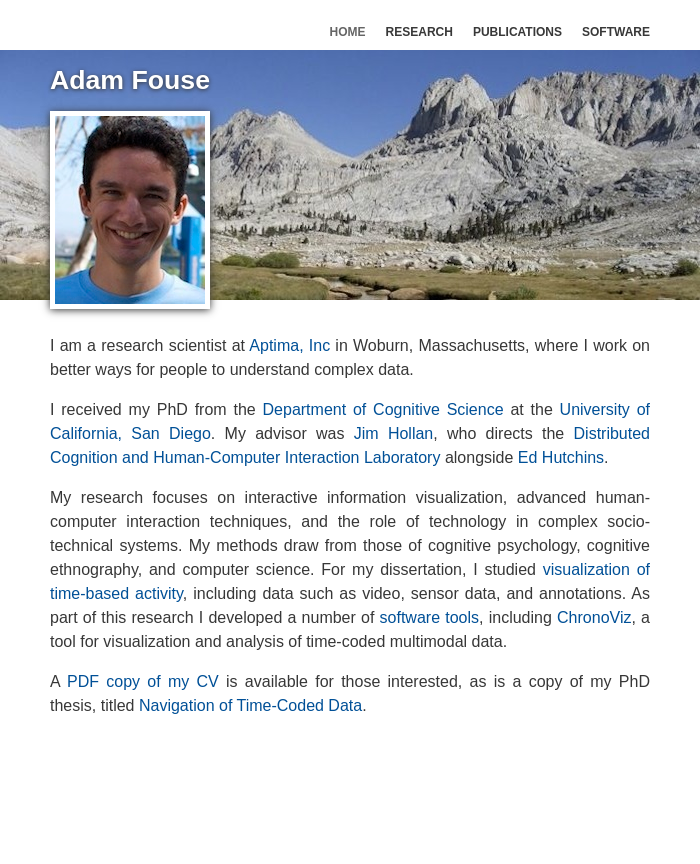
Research (419, 32)
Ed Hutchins (561, 457)
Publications (517, 32)
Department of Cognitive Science (383, 409)
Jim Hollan (394, 433)
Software (616, 32)
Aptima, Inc (289, 345)
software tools (429, 617)
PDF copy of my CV (143, 681)
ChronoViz (594, 617)
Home (348, 32)
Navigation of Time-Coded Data (250, 705)
